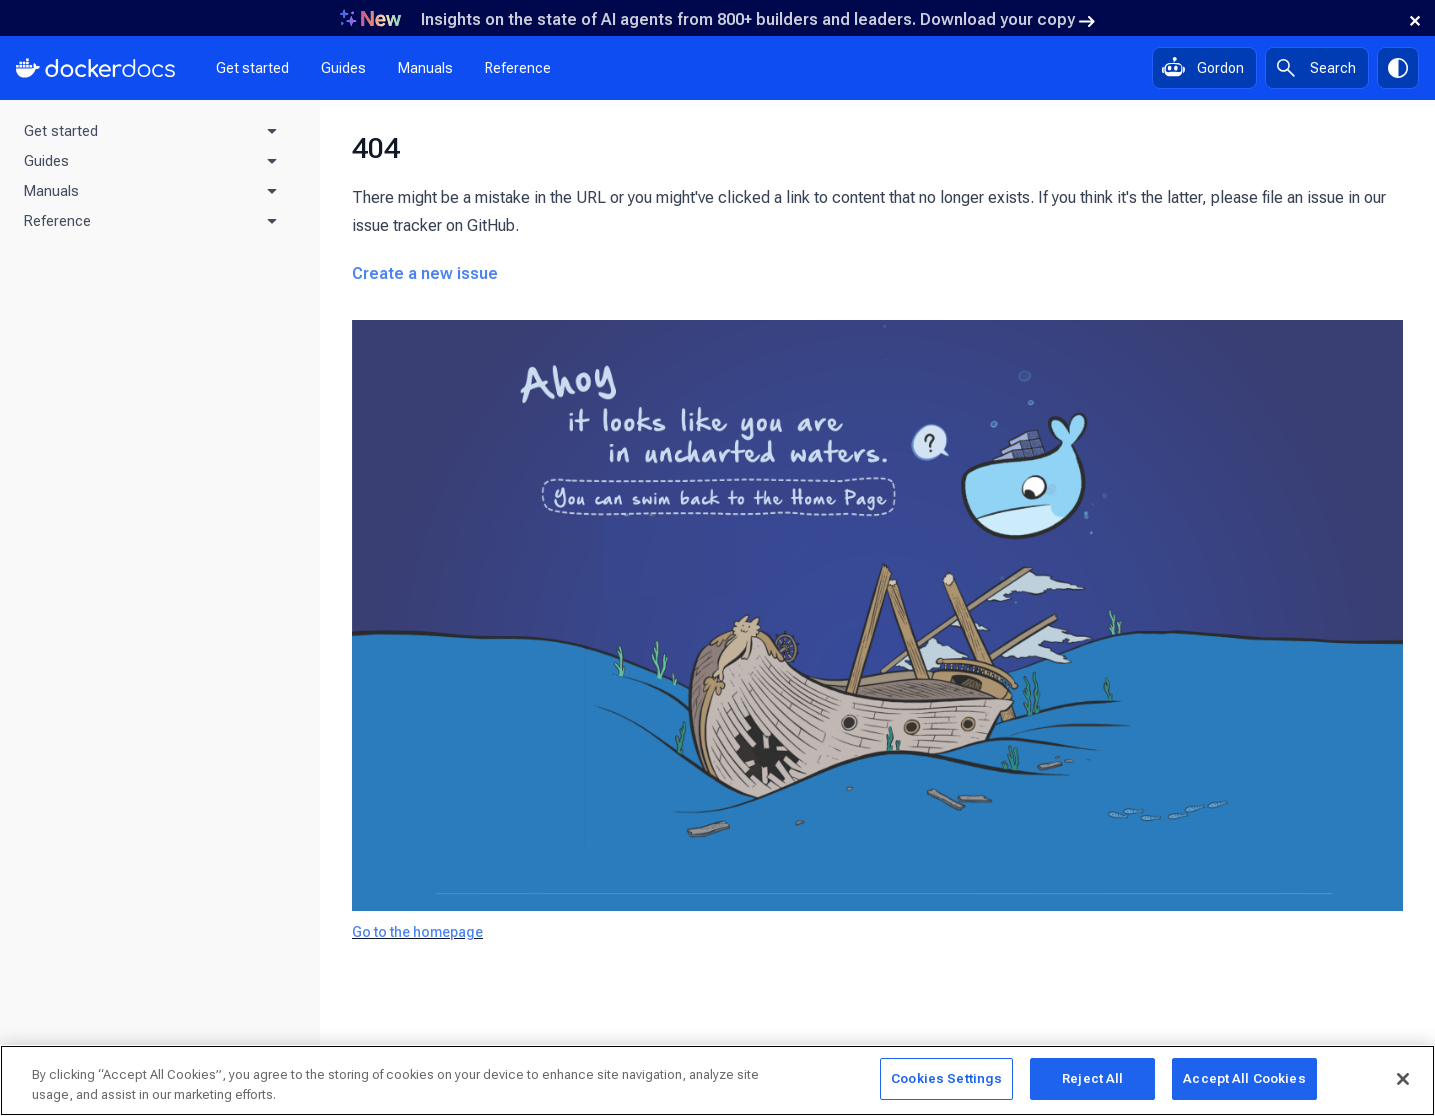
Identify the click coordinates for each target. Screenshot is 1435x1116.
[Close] (1403, 1079)
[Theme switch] (1398, 68)
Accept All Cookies (1244, 1078)
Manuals (425, 68)
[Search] (1317, 68)
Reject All (1092, 1078)
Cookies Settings (946, 1078)
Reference (518, 68)
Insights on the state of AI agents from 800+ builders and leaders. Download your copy (758, 19)
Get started (252, 68)
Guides (343, 68)
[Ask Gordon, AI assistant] (1204, 68)
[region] (717, 1080)
